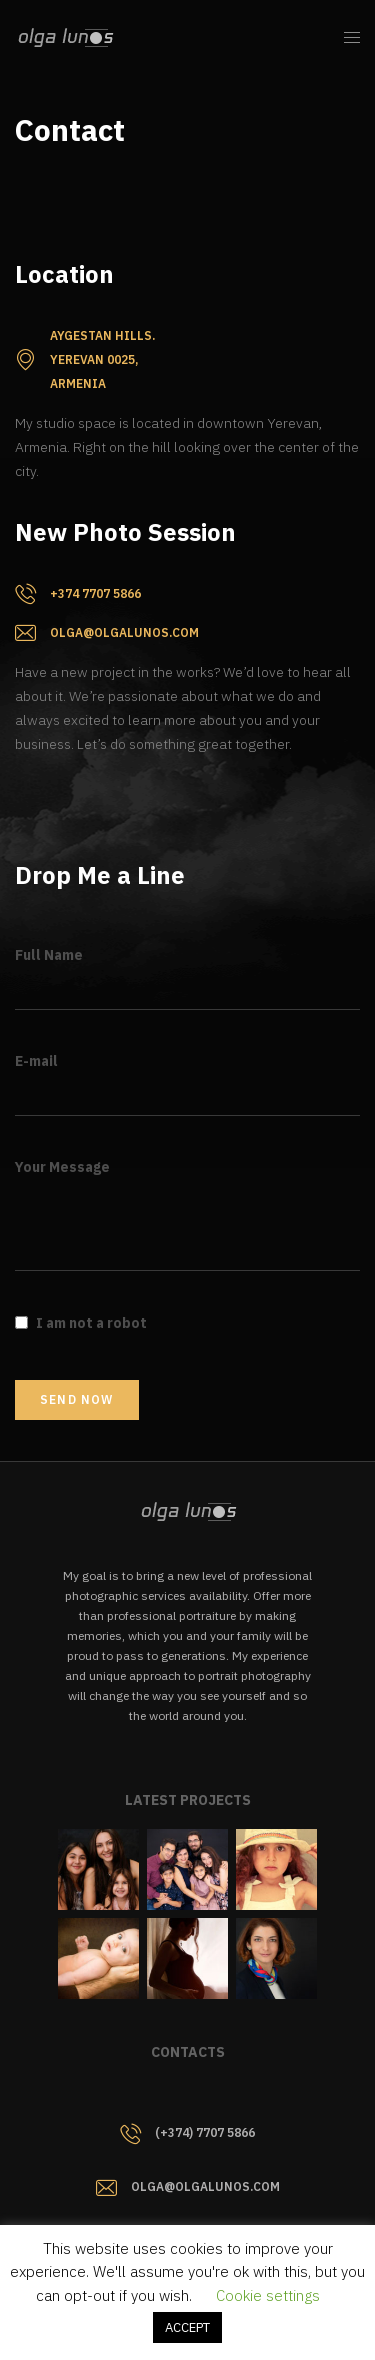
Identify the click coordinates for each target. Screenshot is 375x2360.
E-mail (36, 1061)
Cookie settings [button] (268, 2295)
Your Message (62, 1167)
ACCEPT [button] (187, 2327)
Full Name (49, 955)
